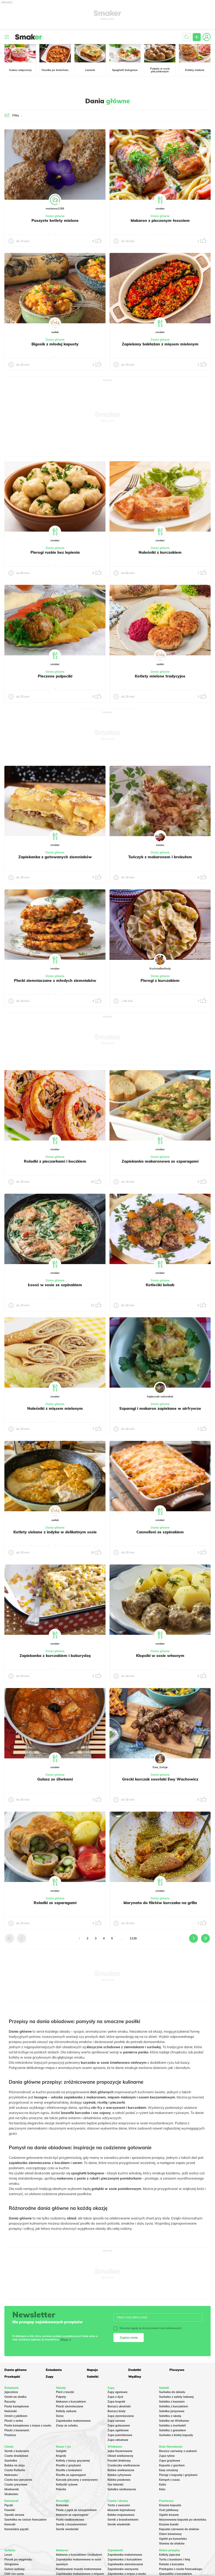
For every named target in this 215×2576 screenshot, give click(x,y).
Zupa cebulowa (118, 2440)
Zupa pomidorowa (120, 2435)
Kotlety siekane (66, 2411)
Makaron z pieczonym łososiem (160, 220)
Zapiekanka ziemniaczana (125, 2564)
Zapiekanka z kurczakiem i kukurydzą (55, 1655)
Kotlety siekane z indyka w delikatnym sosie (55, 1532)
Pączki (8, 2505)
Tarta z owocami (119, 2505)
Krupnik (61, 2456)
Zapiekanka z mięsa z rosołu (127, 2574)
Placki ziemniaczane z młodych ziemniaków (55, 980)
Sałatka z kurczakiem (173, 2406)
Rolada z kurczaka (171, 2564)
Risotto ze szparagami (71, 2475)
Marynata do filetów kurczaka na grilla (160, 1902)
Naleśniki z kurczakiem (160, 552)
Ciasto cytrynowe (15, 2484)
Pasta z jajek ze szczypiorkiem (76, 2510)
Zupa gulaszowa (119, 2425)
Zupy (49, 2376)
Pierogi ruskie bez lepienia (55, 552)
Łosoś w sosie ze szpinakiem (55, 1284)
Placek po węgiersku (18, 2559)
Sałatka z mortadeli (172, 2425)
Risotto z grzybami (68, 2465)
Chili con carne (14, 2574)
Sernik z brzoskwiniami (71, 2524)
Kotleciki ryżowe (67, 2484)
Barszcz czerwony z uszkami (178, 2451)
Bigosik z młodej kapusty (55, 344)
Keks (162, 2489)
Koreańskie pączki (16, 2529)
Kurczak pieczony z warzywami (77, 2480)
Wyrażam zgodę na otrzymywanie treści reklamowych (147, 2328)
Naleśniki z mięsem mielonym (55, 1408)
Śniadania (54, 2370)
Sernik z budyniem (16, 2451)
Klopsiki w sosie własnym (160, 1655)
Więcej (64, 2339)
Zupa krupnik (116, 2401)
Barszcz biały (117, 2411)
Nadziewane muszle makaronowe (78, 2569)
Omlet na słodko (15, 2397)
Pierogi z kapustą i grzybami (178, 2475)
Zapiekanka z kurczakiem (125, 2559)
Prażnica (10, 2435)
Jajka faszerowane (120, 2451)
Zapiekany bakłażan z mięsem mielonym (160, 344)
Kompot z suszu (169, 2480)
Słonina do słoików (172, 2543)
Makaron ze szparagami (72, 2515)
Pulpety (61, 2397)
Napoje (92, 2370)
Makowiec (11, 2475)
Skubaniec (11, 2494)
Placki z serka (13, 2421)
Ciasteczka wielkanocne (124, 2465)
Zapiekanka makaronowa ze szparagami (160, 1161)
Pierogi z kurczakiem (160, 980)
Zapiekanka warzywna (123, 2569)
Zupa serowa (116, 2421)
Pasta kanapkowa (16, 2406)
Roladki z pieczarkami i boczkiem (55, 1161)
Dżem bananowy (170, 2534)
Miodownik (11, 2489)
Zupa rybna (167, 2456)
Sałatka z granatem (172, 2430)
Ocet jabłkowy (169, 2510)
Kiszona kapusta (170, 2505)
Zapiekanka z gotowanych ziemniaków (55, 856)
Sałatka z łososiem (172, 2401)
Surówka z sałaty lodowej (176, 2397)
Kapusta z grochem (172, 2465)
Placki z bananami (16, 2430)
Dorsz (60, 2416)
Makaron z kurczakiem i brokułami (79, 2554)
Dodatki (134, 2370)
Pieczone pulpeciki (55, 676)
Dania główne (55, 216)
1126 (133, 1938)
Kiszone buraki (169, 2524)
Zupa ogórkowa (118, 2430)
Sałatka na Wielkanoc (174, 2421)
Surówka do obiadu (172, 2392)
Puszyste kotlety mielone (55, 220)
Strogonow (11, 2564)
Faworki (9, 2510)
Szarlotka (10, 2460)
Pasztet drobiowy (119, 2460)
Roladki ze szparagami (55, 1902)
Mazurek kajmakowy (121, 2510)
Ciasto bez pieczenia (18, 2480)
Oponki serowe (14, 2515)
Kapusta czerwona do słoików (179, 2529)
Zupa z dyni (115, 2397)
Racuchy (10, 2401)
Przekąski (12, 2376)
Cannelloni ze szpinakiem (160, 1532)
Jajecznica (11, 2392)
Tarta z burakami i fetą (174, 2559)
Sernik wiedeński (67, 2529)
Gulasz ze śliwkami (55, 1779)
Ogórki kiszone (169, 2515)
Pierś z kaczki (65, 2392)
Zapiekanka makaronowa (73, 2421)
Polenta (61, 2489)
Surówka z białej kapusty (176, 2435)
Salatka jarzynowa (171, 2411)
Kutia (162, 2484)
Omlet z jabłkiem (15, 2416)
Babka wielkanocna (121, 2470)
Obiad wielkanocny (120, 2456)
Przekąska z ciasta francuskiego (180, 2569)
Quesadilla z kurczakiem (175, 2574)
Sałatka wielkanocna (122, 2489)
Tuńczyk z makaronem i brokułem (160, 856)
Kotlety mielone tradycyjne (160, 676)
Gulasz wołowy (14, 2569)
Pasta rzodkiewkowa (70, 2519)
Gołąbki (61, 2451)
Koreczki (10, 2524)
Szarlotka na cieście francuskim (25, 2519)
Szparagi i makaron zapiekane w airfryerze (160, 1408)
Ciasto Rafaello (14, 2470)
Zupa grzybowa (169, 2460)
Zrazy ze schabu (67, 2425)
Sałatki (93, 2376)
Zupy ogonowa (117, 2392)
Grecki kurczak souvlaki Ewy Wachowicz (160, 1779)
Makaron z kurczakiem (71, 2401)
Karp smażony (168, 2470)
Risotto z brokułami (69, 2470)
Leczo (8, 2554)
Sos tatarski (115, 2484)
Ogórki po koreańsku (173, 2539)
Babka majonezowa (121, 2515)
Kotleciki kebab (160, 1284)
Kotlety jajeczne (169, 2554)
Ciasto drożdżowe (16, 2456)
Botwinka (62, 2505)
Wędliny (134, 2376)
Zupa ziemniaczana (121, 2416)
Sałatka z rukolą (170, 2416)
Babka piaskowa (119, 2480)
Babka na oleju (14, 2465)
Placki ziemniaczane (69, 2406)
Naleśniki (10, 2411)
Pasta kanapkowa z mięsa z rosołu (27, 2425)
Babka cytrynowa (119, 2475)
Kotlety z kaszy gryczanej (73, 2460)
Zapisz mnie (129, 2337)
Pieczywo (176, 2370)
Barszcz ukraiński (119, 2406)
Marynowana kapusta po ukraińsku (182, 2519)
